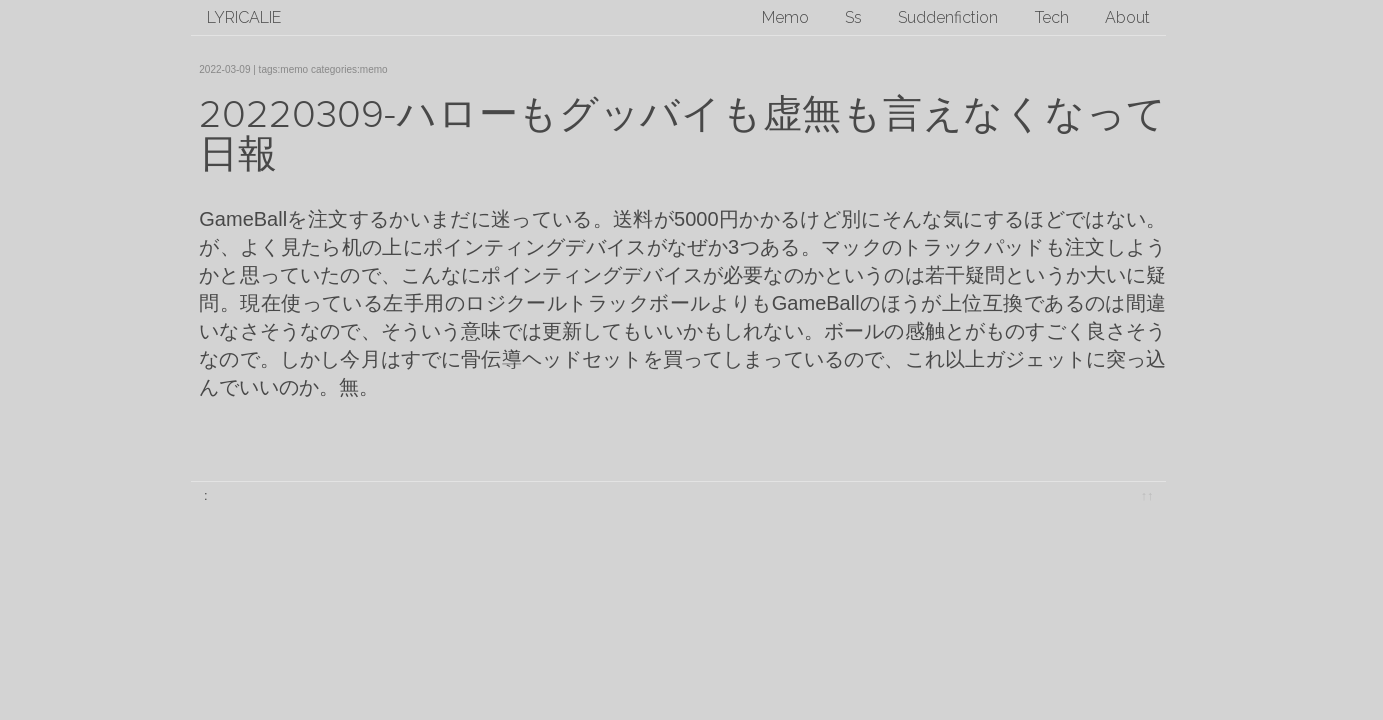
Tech (1052, 17)
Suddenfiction (948, 17)
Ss (853, 17)
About (1127, 17)
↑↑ (1147, 495)
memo (294, 69)
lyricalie (244, 17)
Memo (785, 17)
